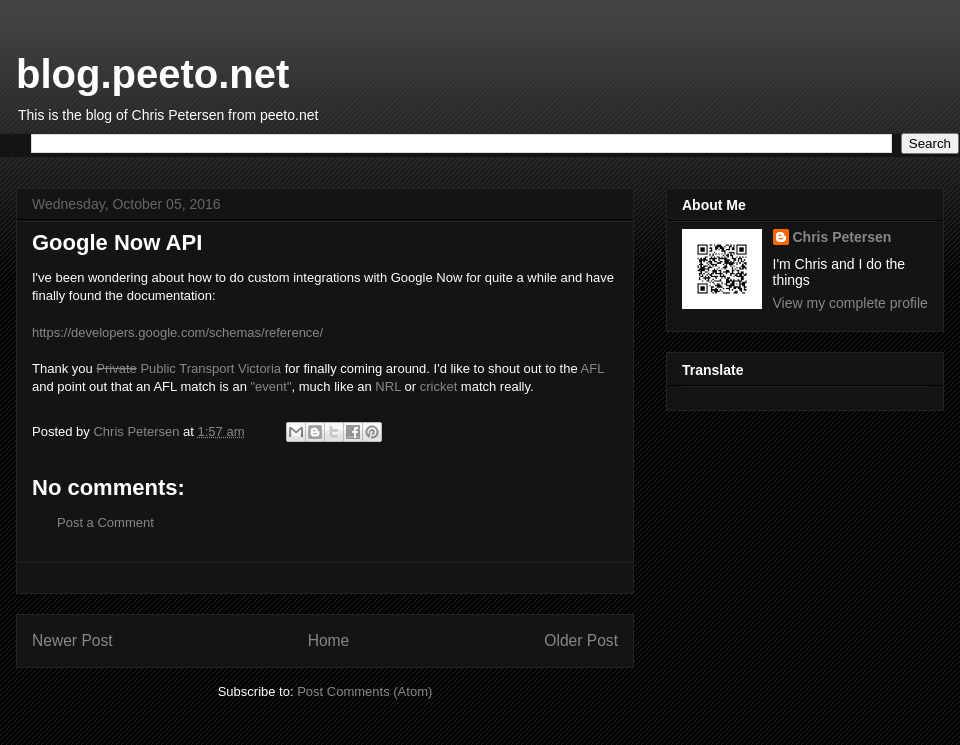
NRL (388, 386)
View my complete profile (850, 303)
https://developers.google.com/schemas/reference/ (177, 332)
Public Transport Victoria (188, 368)
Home (329, 640)
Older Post (581, 640)
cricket (439, 386)
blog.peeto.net (152, 74)
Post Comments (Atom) (364, 691)
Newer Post (72, 640)
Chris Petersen (842, 237)
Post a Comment (105, 522)
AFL (592, 368)
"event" (271, 386)
